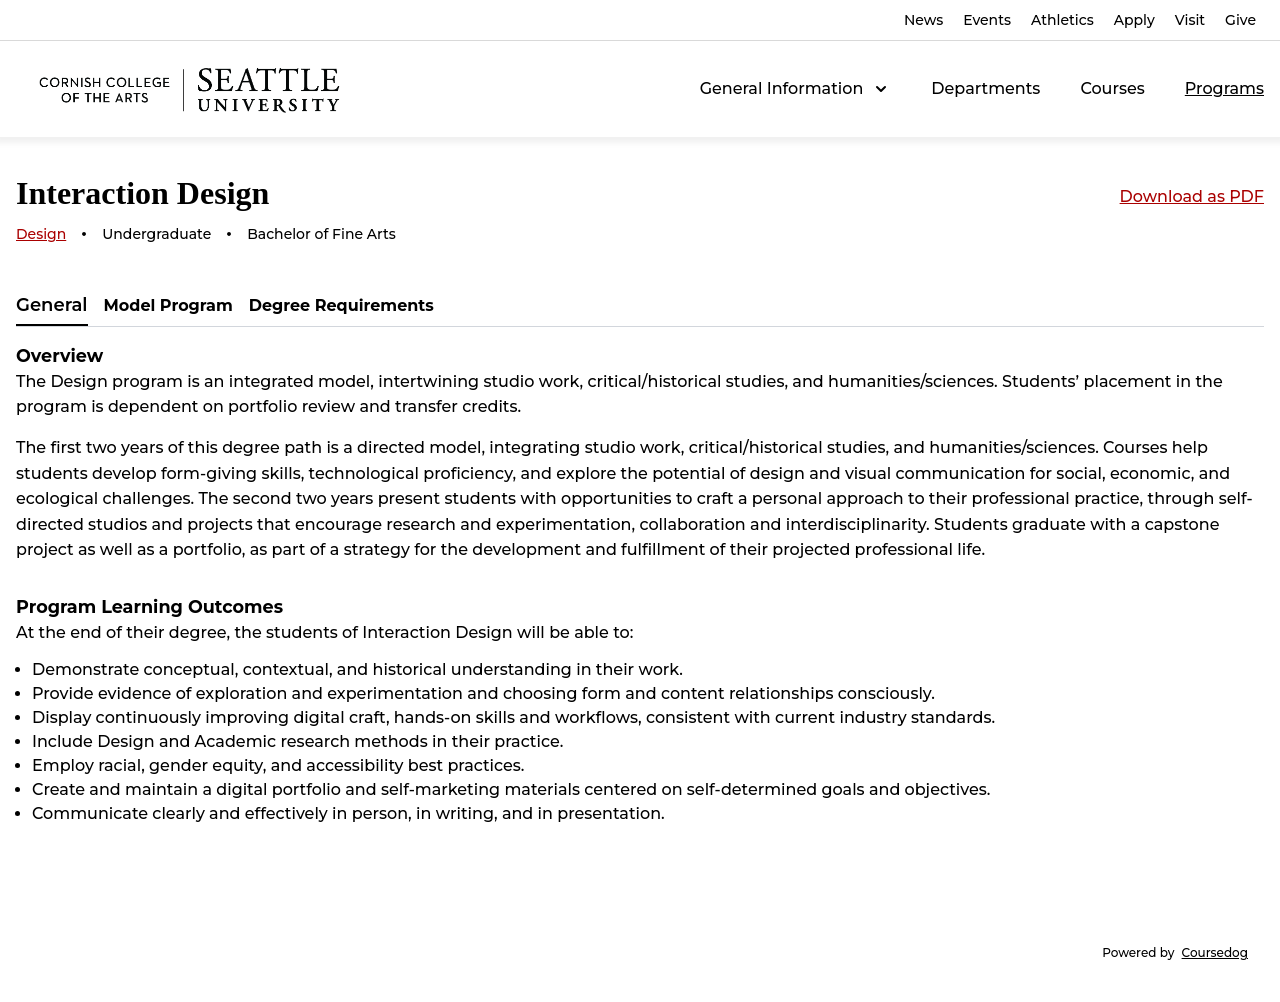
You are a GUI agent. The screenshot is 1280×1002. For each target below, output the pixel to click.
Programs (1224, 88)
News (923, 20)
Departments (985, 88)
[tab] (52, 306)
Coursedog (1215, 952)
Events (987, 20)
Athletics (1062, 20)
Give (1240, 20)
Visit (1190, 20)
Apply (1134, 20)
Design (41, 234)
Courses (1112, 88)
